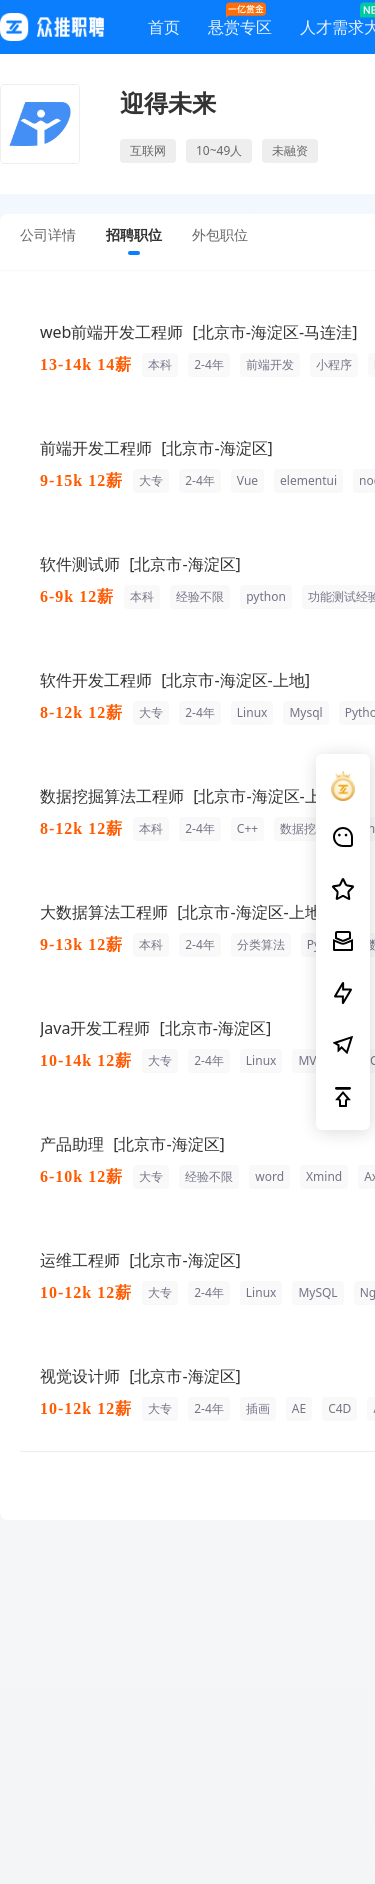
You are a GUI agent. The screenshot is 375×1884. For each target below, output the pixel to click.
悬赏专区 (240, 22)
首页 (164, 30)
